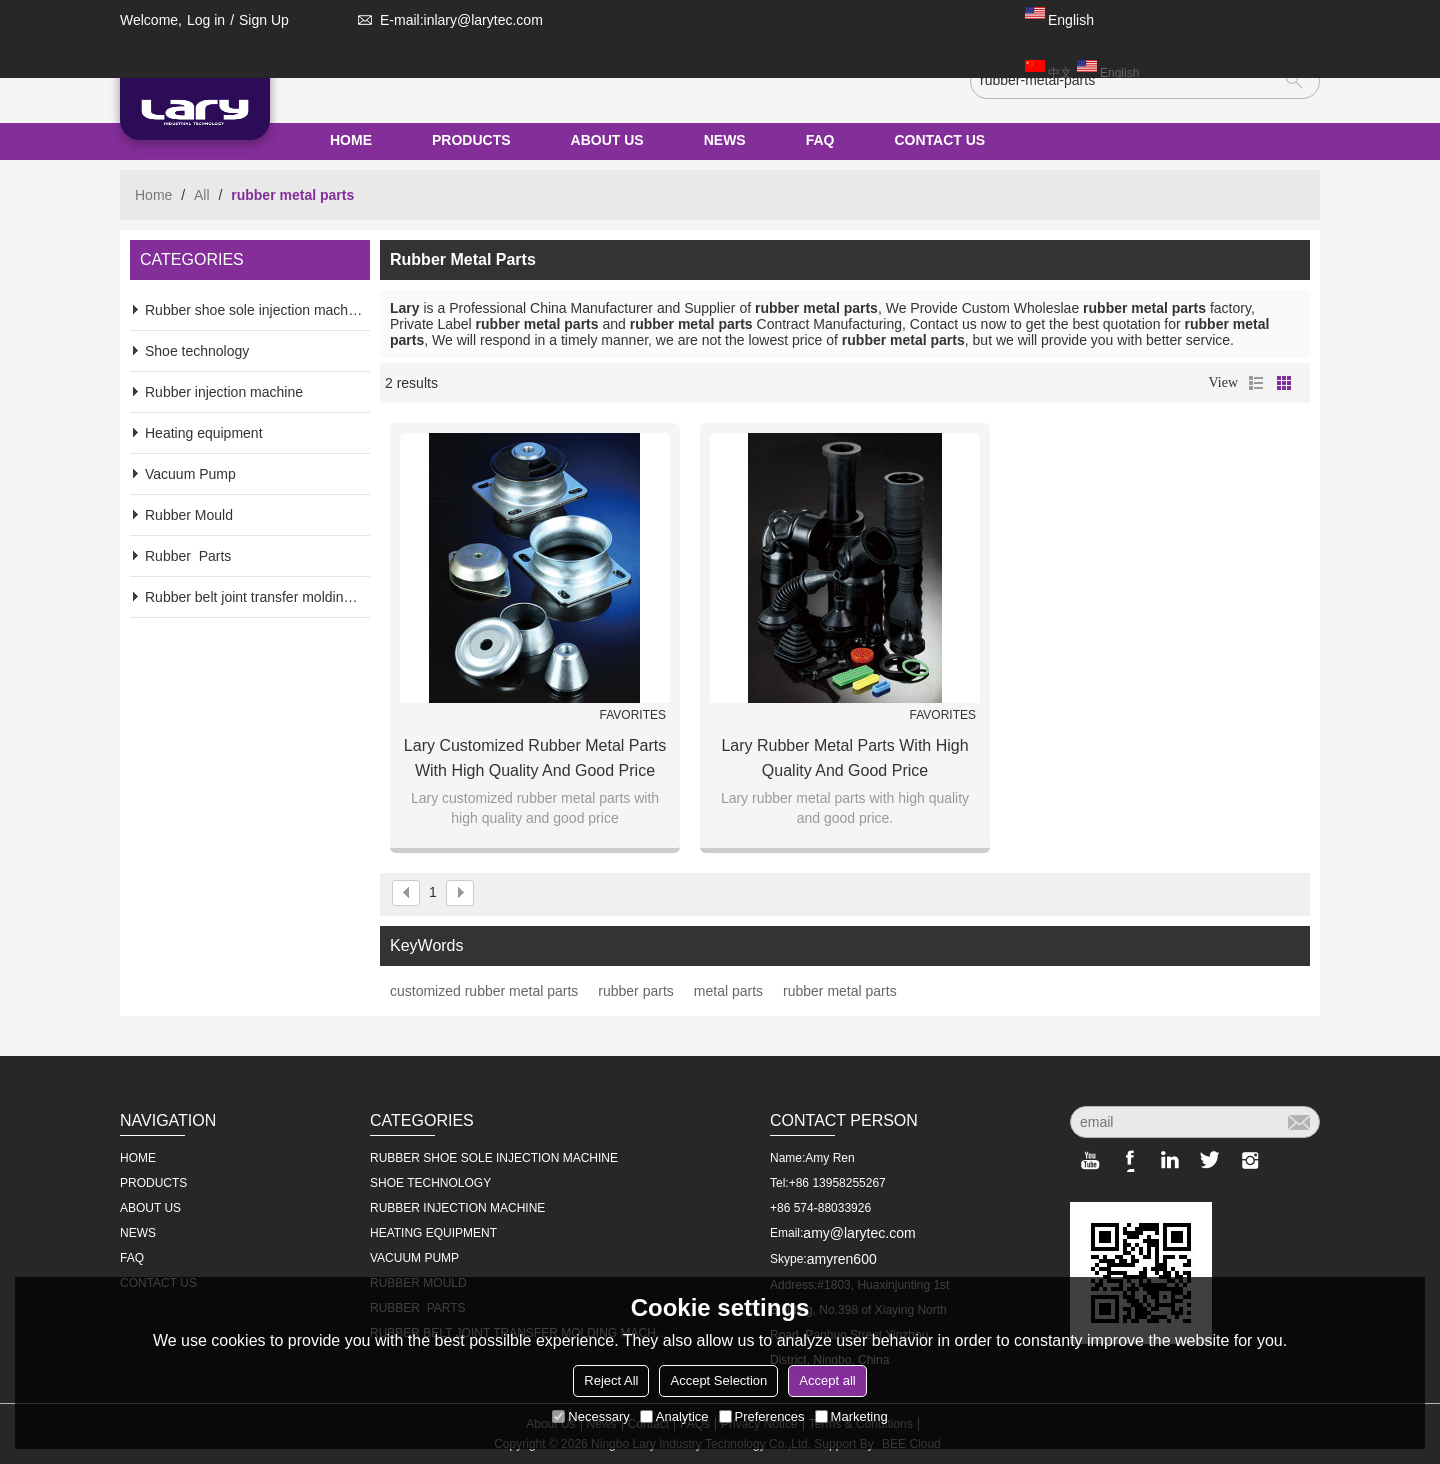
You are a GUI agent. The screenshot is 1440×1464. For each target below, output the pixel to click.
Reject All (611, 1380)
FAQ (820, 140)
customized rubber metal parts (484, 991)
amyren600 (842, 1259)
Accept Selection (718, 1380)
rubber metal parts (840, 991)
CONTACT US (939, 140)
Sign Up (264, 20)
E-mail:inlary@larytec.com (446, 20)
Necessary (590, 1416)
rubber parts (635, 991)
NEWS (725, 140)
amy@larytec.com (859, 1233)
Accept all (827, 1380)
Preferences (762, 1416)
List (1256, 383)
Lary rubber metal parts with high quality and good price (844, 758)
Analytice (674, 1416)
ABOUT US (607, 140)
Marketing (851, 1416)
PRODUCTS (471, 140)
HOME (351, 140)
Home (153, 195)
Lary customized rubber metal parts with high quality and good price (535, 758)
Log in (206, 20)
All (202, 195)
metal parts (728, 991)
